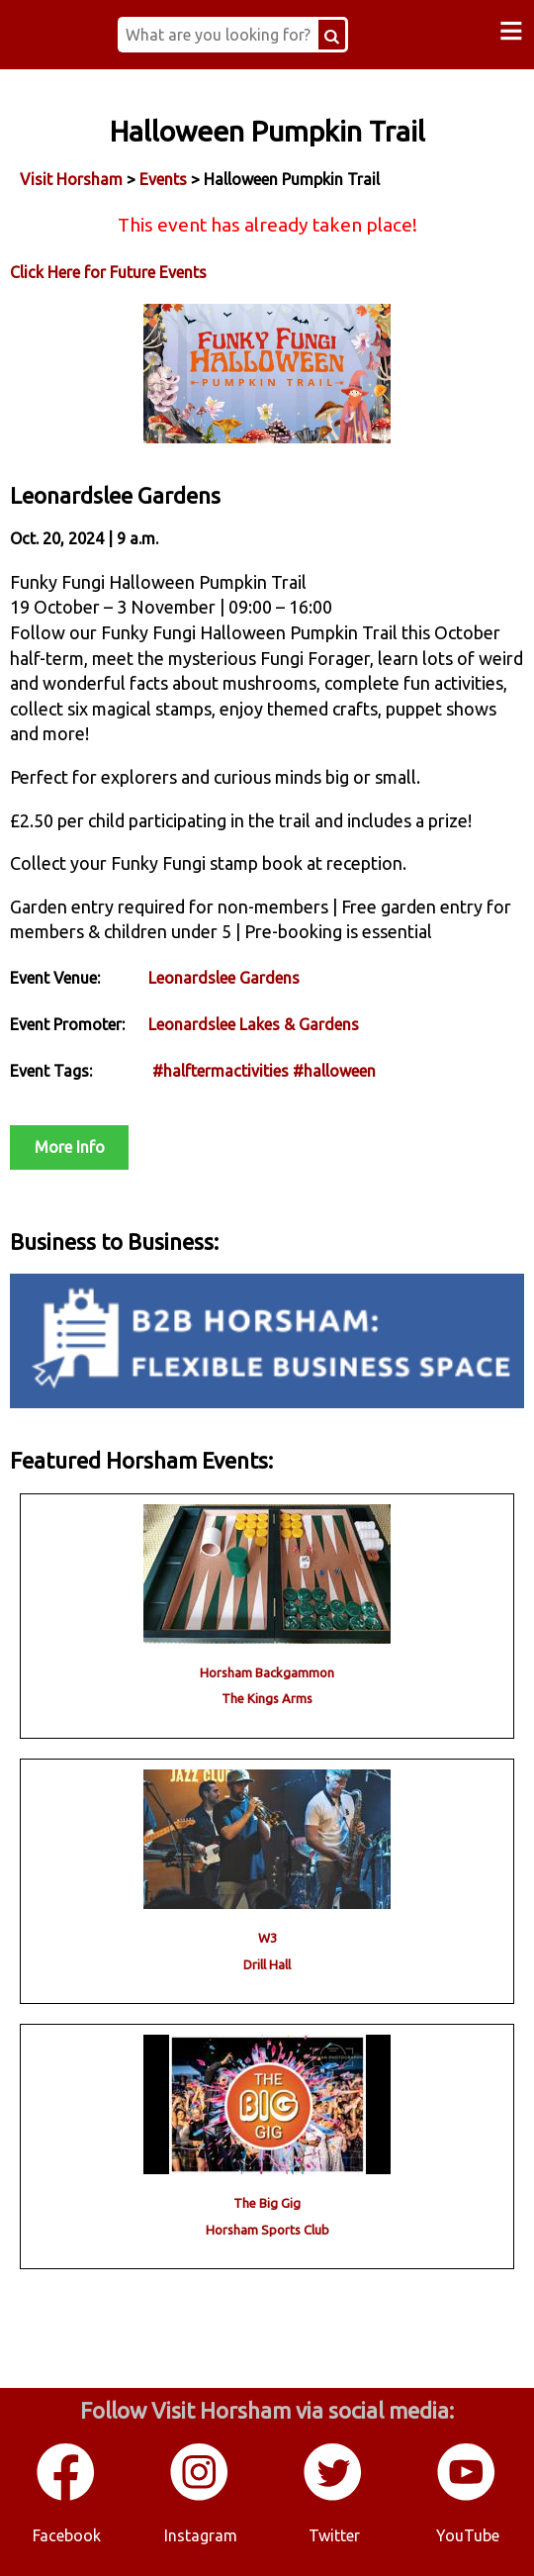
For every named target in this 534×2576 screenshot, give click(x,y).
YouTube (467, 2535)
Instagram (200, 2535)
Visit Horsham (71, 179)
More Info (70, 1147)
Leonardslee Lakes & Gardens (253, 1024)
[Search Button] (331, 34)
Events (163, 179)
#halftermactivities (220, 1071)
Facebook (67, 2535)
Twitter (334, 2535)
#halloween (334, 1071)
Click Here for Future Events (108, 272)
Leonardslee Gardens (224, 978)
